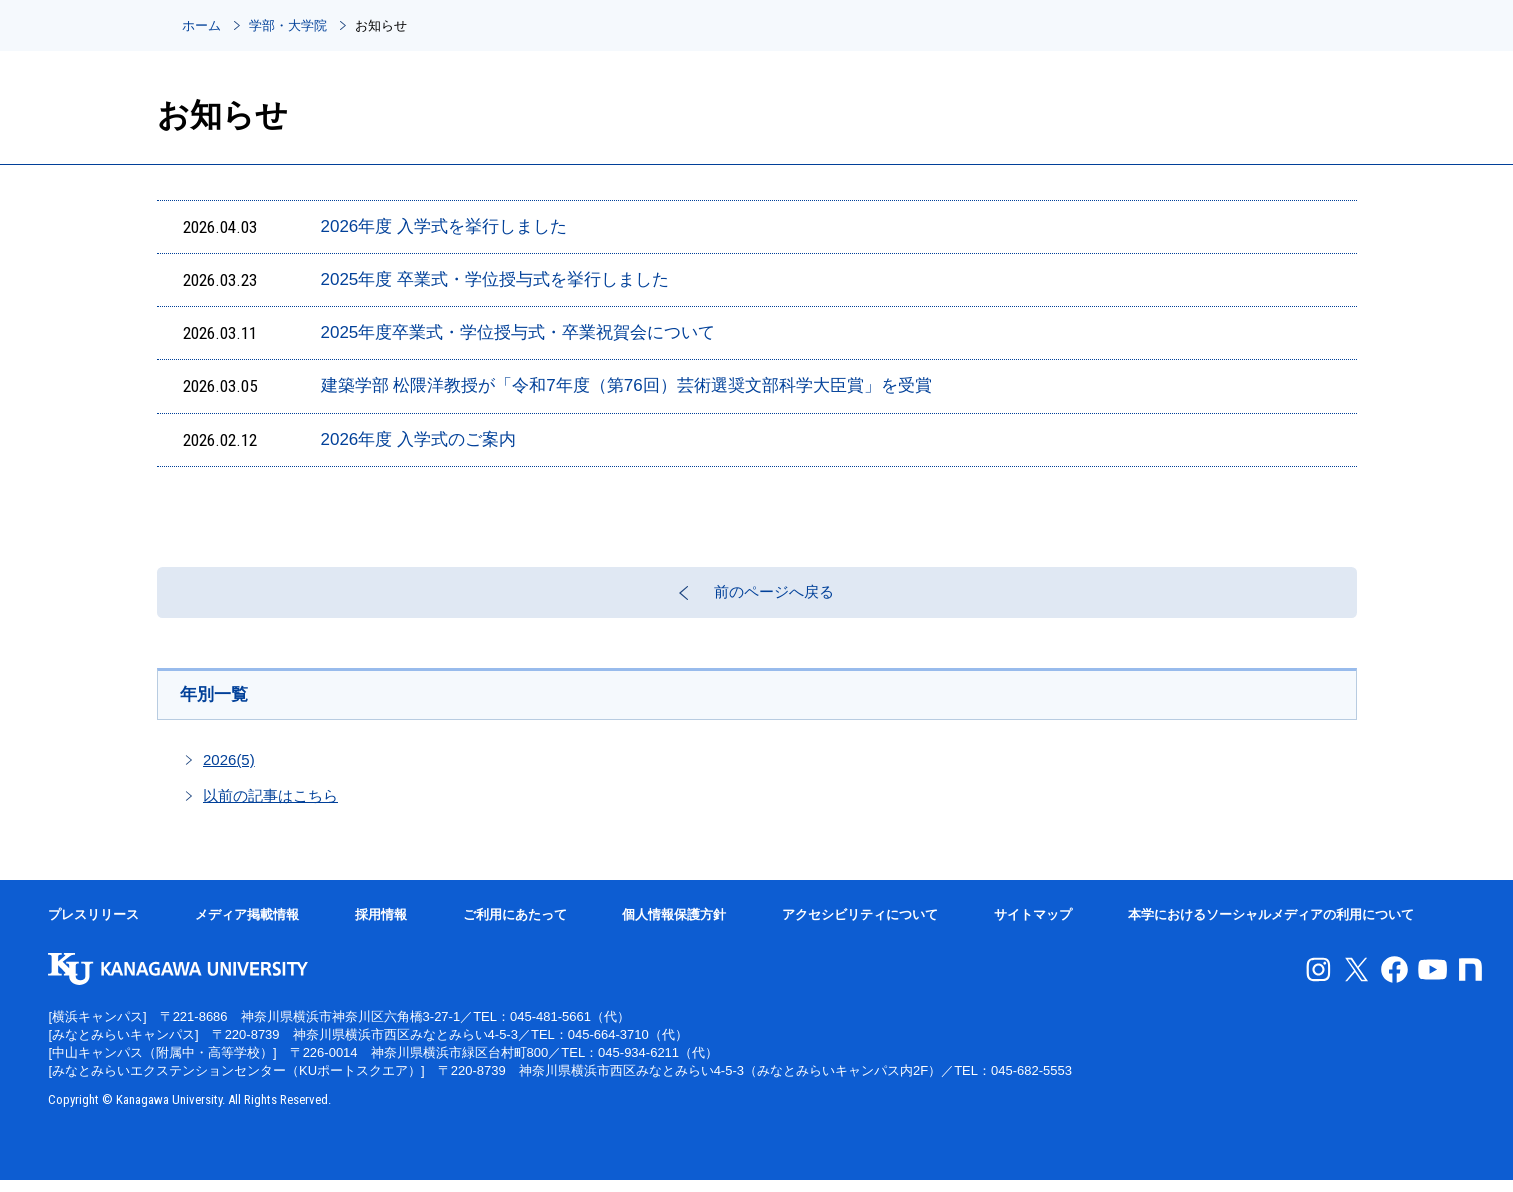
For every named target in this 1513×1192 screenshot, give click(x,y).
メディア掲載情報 (247, 926)
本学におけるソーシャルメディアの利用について (1271, 926)
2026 (229, 771)
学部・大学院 (288, 25)
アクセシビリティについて (860, 926)
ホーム (201, 25)
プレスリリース (93, 926)
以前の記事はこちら (270, 807)
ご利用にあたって (515, 926)
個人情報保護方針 (674, 926)
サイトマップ (1033, 926)
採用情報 (381, 926)
